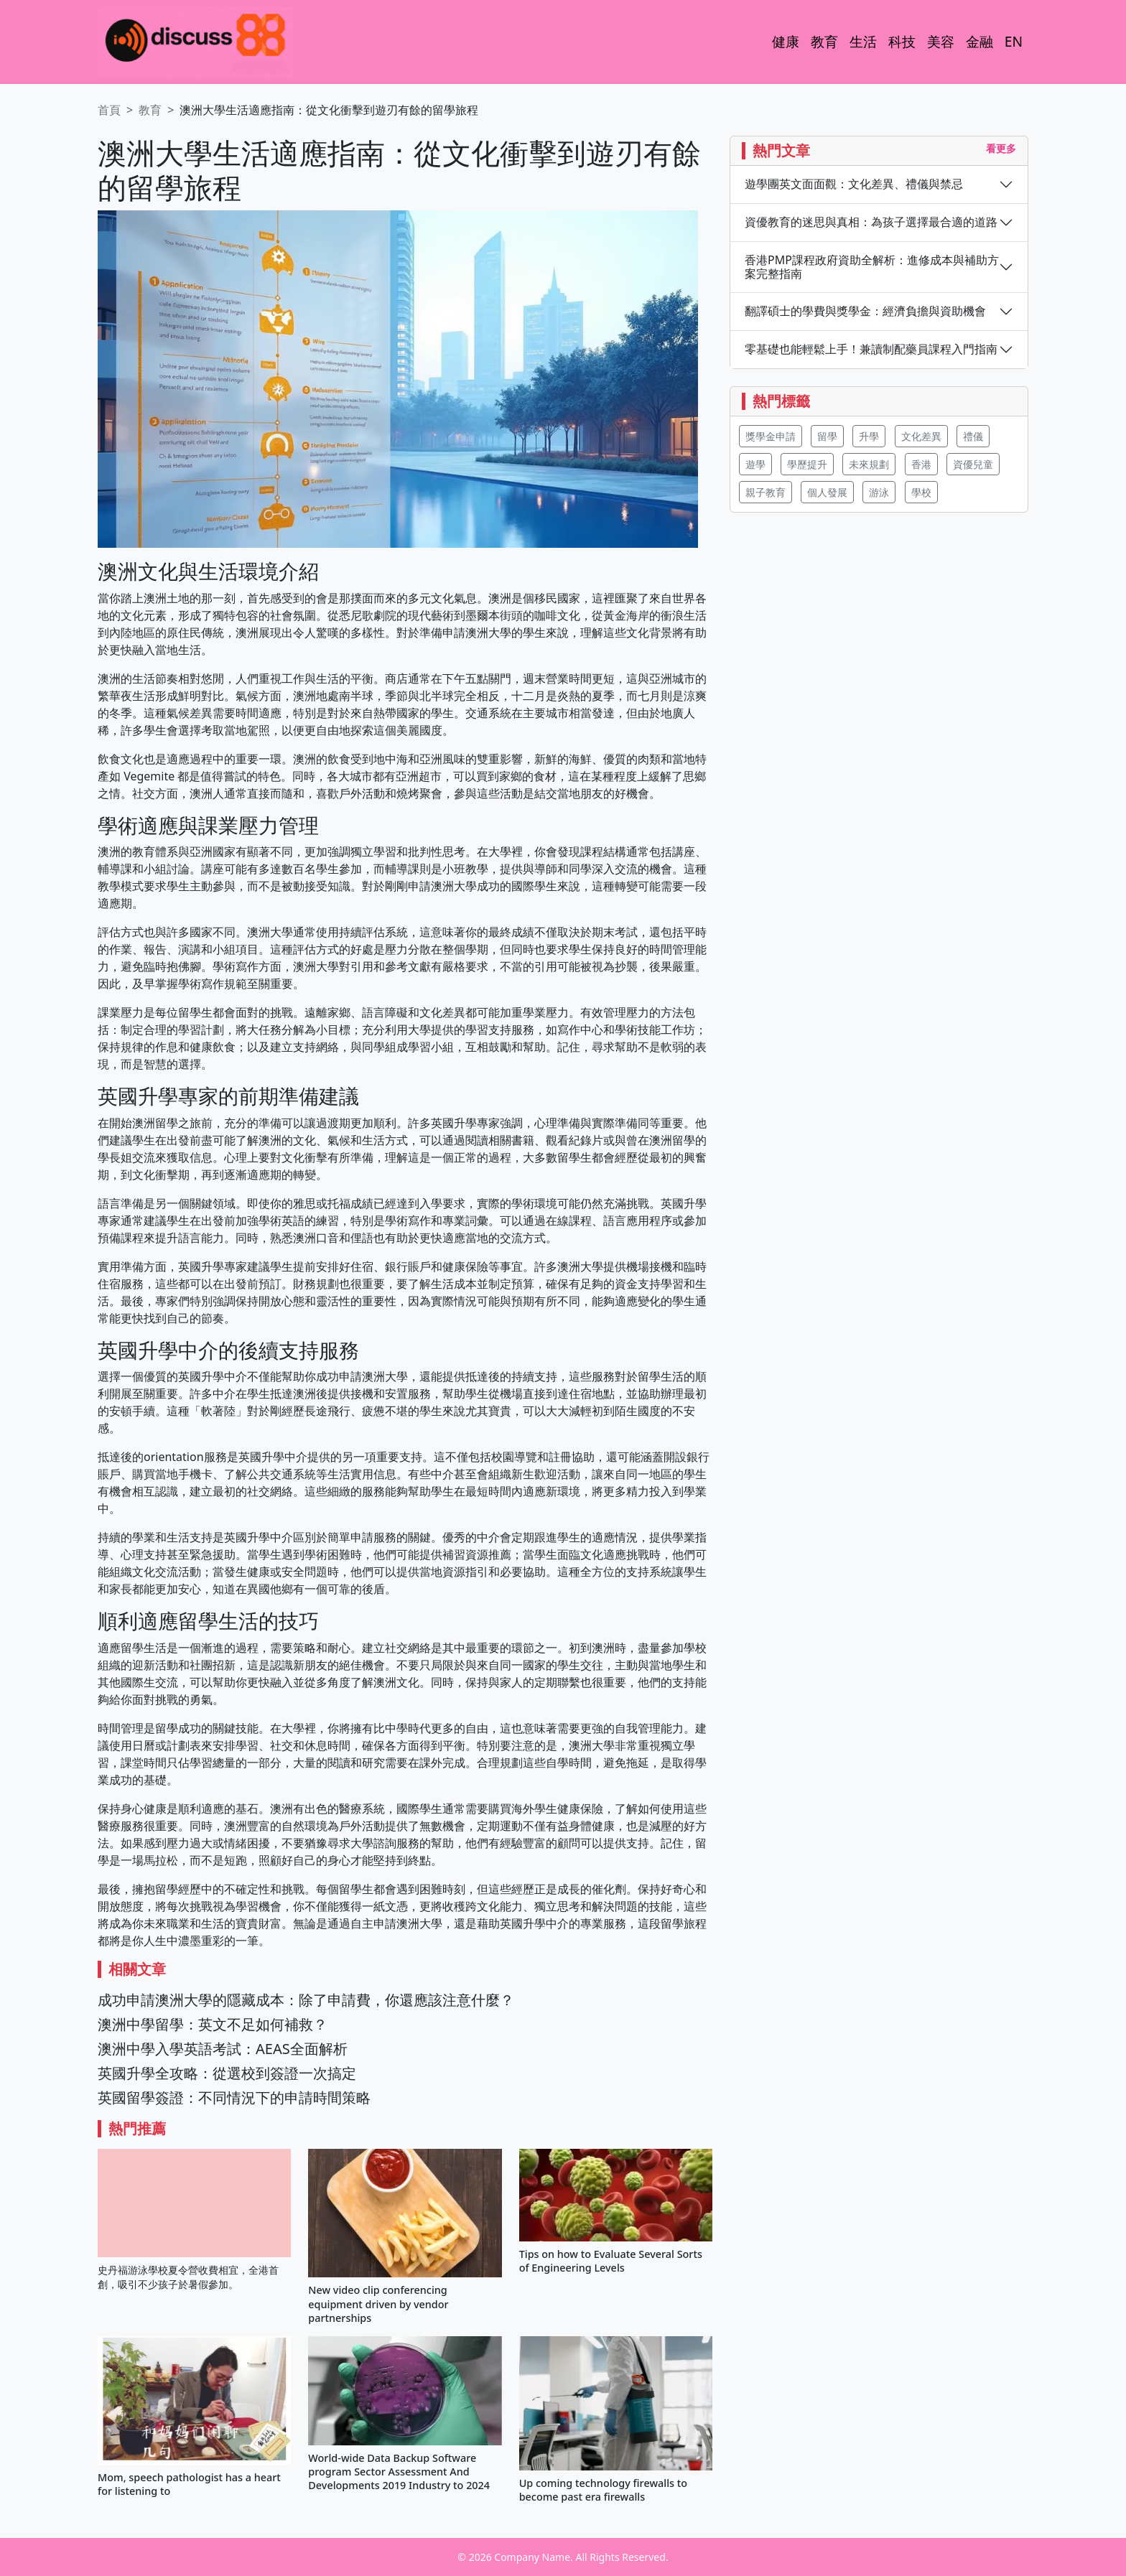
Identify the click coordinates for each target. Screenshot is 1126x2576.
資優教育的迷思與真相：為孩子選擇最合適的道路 (871, 222)
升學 (869, 436)
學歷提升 (807, 464)
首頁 (109, 110)
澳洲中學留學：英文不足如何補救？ (212, 2024)
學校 (921, 492)
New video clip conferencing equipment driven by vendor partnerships (378, 2303)
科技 (902, 41)
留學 (827, 436)
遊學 (755, 464)
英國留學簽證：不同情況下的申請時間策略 (234, 2097)
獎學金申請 (770, 436)
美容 (940, 41)
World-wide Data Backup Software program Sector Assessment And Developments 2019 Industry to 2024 (399, 2471)
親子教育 (765, 492)
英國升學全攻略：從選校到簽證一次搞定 (227, 2073)
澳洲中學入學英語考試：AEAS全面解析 (223, 2048)
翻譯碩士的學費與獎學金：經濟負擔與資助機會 (865, 311)
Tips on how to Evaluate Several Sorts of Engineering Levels (610, 2260)
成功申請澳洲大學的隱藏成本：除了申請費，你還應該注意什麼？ (306, 2000)
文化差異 (921, 436)
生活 (863, 41)
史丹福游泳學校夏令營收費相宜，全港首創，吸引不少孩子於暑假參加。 (188, 2276)
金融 (979, 41)
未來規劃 (869, 464)
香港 (921, 464)
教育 (824, 41)
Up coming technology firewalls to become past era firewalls (603, 2489)
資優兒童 (973, 464)
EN (1014, 41)
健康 (785, 41)
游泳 (879, 492)
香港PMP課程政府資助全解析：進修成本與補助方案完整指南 (872, 267)
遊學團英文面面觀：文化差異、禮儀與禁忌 (854, 184)
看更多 (1001, 148)
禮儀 (973, 436)
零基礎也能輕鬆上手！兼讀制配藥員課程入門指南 (871, 349)
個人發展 (827, 492)
